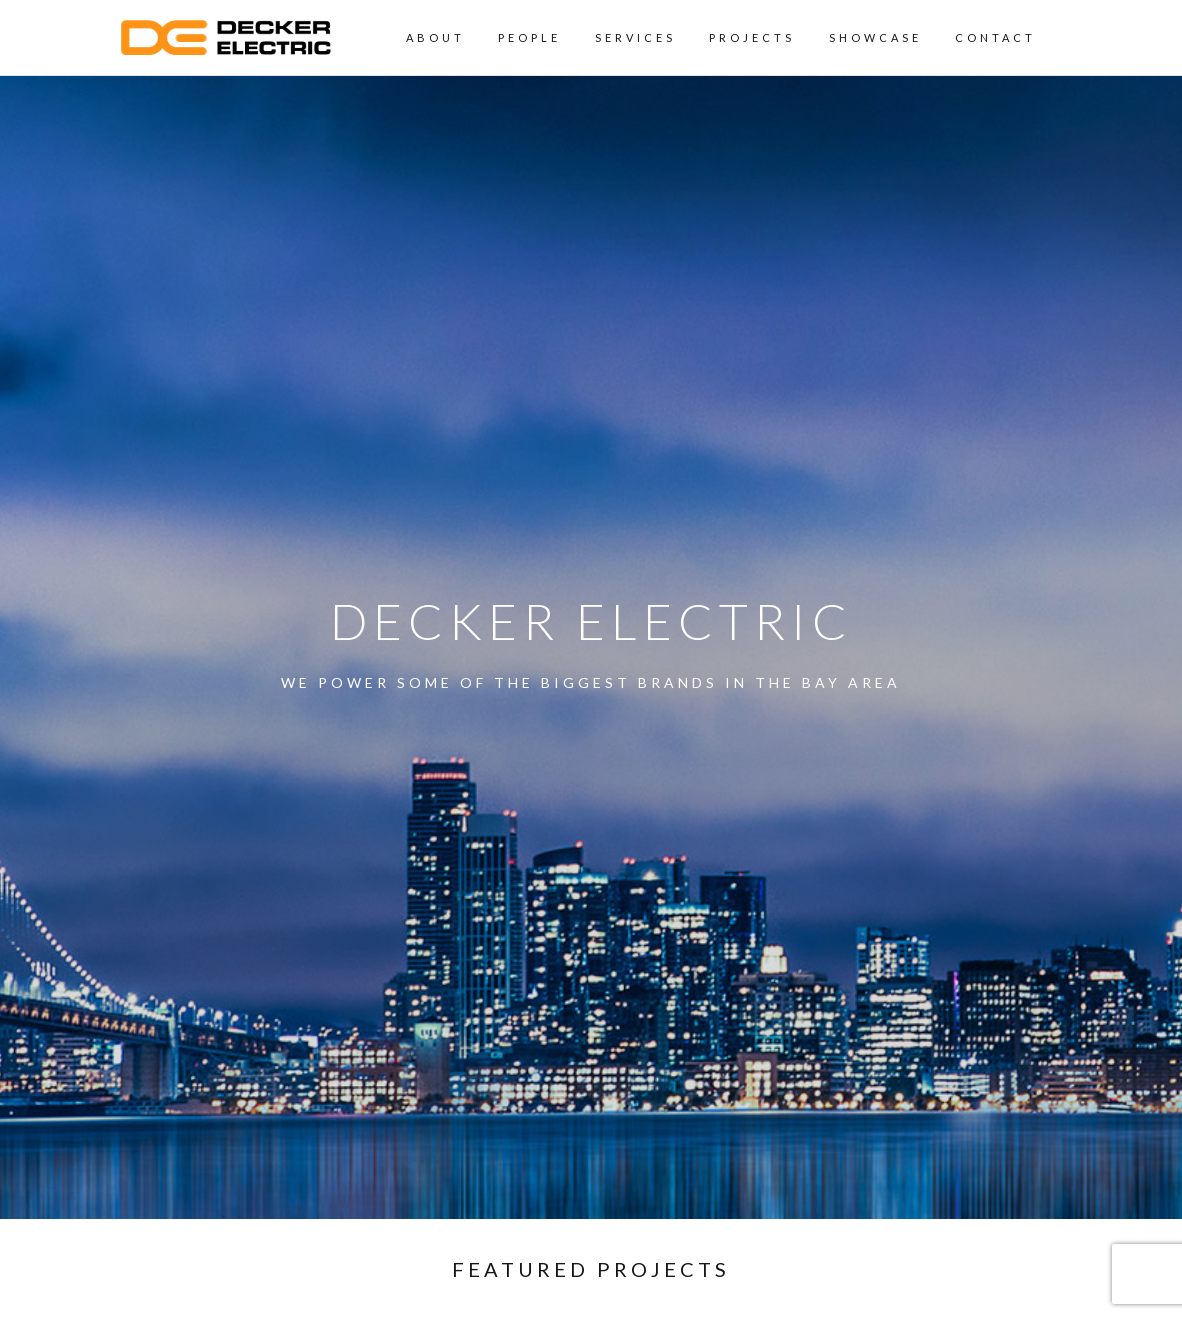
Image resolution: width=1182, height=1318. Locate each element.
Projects (752, 37)
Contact (995, 37)
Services (635, 37)
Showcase (875, 37)
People (529, 37)
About (435, 37)
